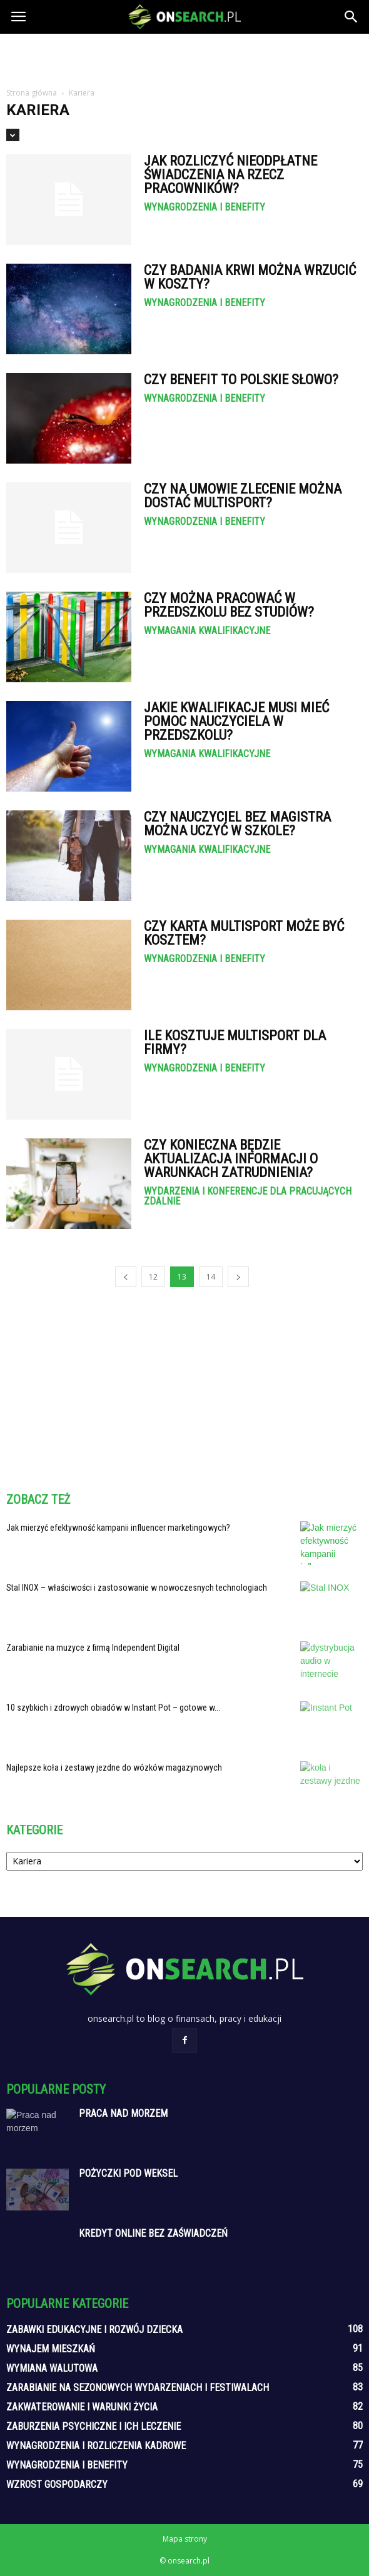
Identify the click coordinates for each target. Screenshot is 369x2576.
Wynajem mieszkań (50, 2349)
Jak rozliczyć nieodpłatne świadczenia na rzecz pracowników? (230, 174)
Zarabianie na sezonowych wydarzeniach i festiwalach (137, 2388)
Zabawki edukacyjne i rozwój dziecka (94, 2329)
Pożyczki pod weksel (128, 2173)
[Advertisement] (184, 55)
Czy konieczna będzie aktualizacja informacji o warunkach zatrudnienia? (231, 1158)
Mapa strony (185, 2539)
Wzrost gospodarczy (57, 2484)
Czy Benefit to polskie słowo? (241, 379)
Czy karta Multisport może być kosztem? (244, 933)
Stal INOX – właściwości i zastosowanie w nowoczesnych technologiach (136, 1588)
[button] (351, 17)
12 (153, 1276)
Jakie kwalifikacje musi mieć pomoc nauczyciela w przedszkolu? (236, 721)
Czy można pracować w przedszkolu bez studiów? (229, 605)
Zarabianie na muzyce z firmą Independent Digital (92, 1648)
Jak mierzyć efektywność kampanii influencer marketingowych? (118, 1528)
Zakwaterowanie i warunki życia (82, 2407)
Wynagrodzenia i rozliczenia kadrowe (96, 2446)
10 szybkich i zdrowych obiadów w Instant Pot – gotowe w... (113, 1708)
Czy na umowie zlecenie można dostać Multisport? (242, 495)
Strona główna (31, 92)
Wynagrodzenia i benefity (204, 207)
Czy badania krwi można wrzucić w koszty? (250, 277)
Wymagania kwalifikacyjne (207, 631)
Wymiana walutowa (52, 2368)
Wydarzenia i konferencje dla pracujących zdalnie (247, 1196)
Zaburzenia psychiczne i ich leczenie (93, 2426)
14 (210, 1276)
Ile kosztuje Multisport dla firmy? (235, 1042)
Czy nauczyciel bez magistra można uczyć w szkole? (237, 823)
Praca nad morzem (123, 2113)
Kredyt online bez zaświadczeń (153, 2233)
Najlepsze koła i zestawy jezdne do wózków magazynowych (114, 1768)
